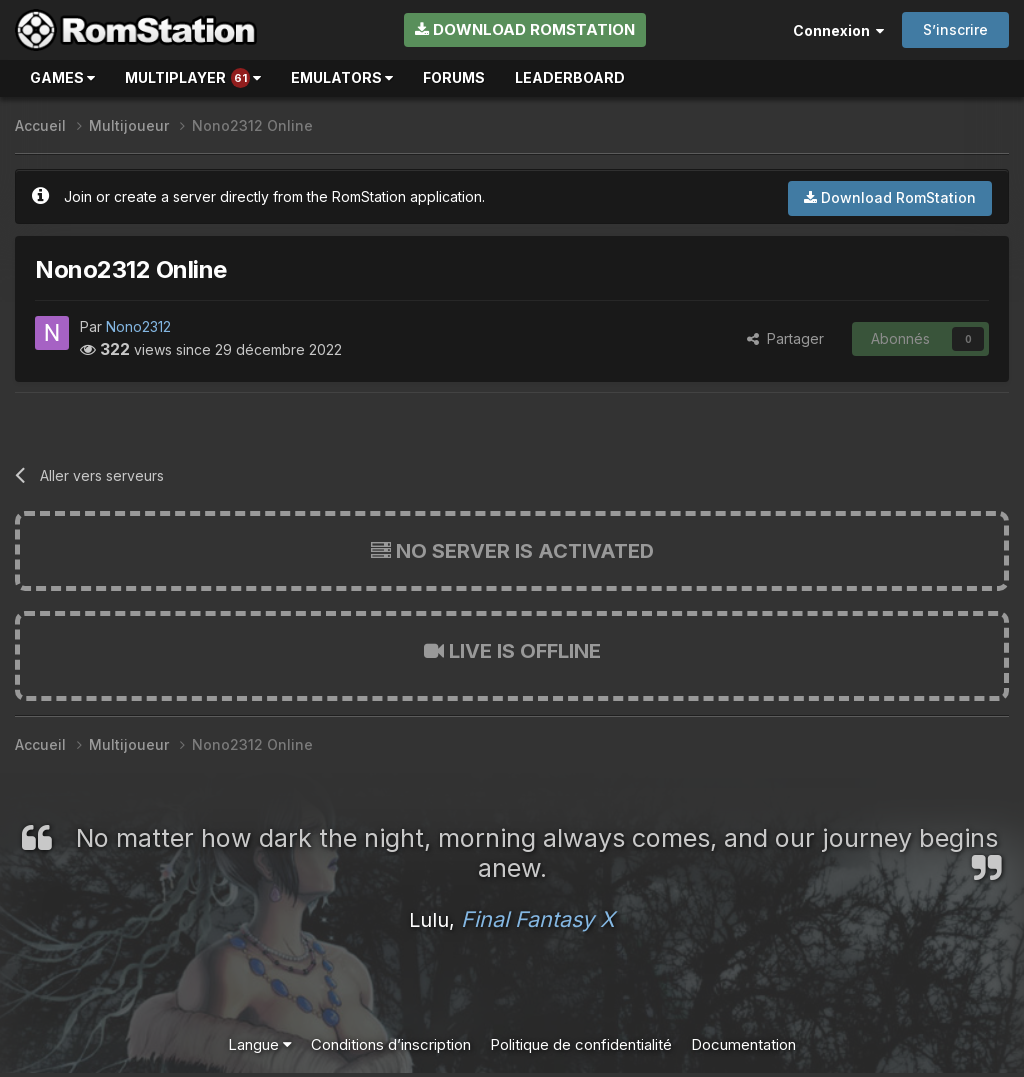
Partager (785, 338)
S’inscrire (955, 29)
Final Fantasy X (538, 919)
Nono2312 (138, 326)
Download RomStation (525, 29)
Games (62, 77)
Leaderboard (570, 77)
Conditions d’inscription (391, 1044)
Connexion (838, 30)
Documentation (743, 1044)
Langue (260, 1044)
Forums (454, 77)
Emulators (342, 77)
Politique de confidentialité (581, 1044)
